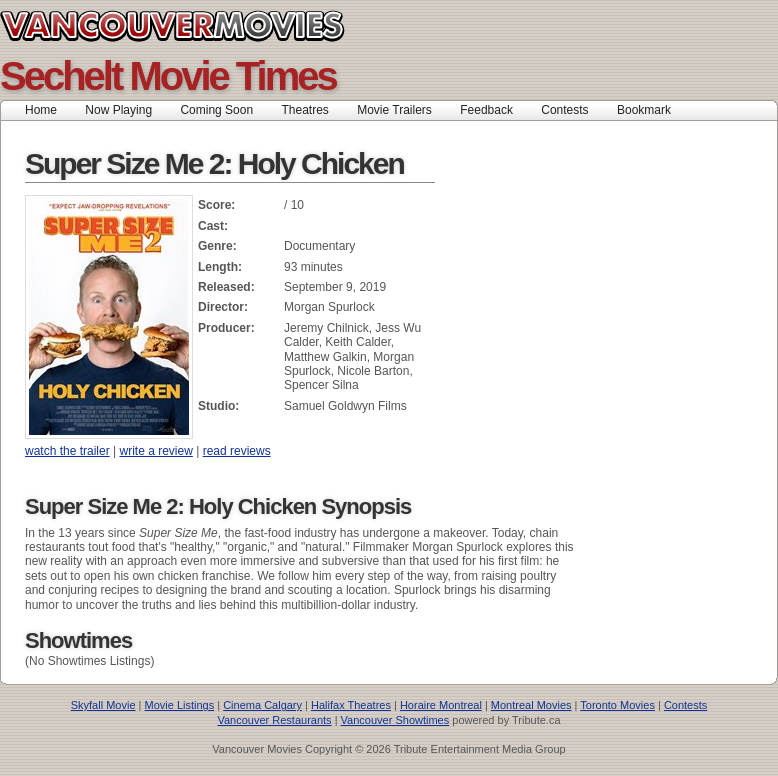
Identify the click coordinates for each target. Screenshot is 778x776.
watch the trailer (67, 451)
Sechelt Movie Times (168, 76)
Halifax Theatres (351, 705)
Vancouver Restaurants (274, 720)
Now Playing (118, 110)
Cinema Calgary (262, 705)
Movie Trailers (394, 110)
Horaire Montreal (441, 705)
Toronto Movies (617, 705)
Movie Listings (179, 705)
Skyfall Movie (103, 705)
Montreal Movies (531, 705)
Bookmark (650, 110)
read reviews (237, 451)
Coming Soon (216, 110)
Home (41, 110)
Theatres (304, 110)
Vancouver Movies (194, 26)
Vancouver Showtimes (395, 720)
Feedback (486, 110)
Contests (564, 110)
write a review (156, 451)
